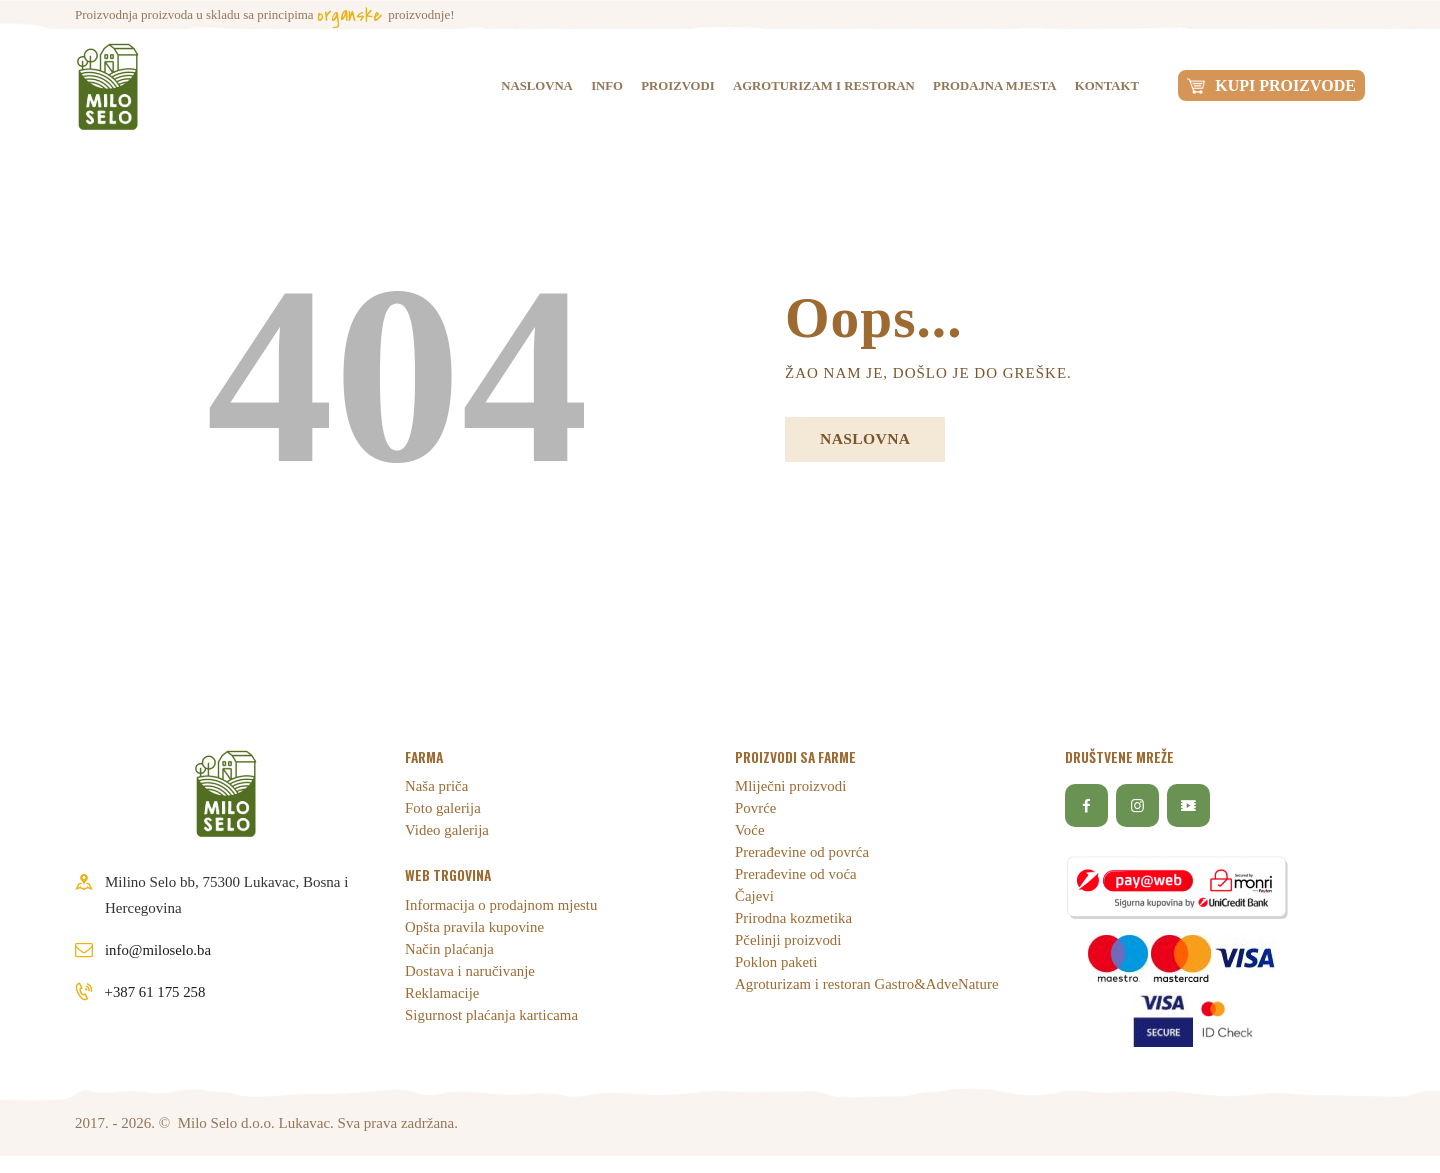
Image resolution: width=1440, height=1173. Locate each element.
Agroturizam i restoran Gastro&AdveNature (867, 985)
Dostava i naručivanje (470, 971)
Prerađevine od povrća (802, 853)
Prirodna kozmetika (794, 919)
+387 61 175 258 (156, 992)
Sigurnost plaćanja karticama (492, 1015)
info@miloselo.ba (159, 950)
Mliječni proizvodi (791, 787)
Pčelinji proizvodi (788, 941)
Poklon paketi (776, 963)
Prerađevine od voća (796, 875)
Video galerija (447, 831)
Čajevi (754, 897)
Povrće (756, 809)
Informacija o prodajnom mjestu (502, 905)
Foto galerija (443, 809)
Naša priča (437, 787)
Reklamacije (442, 993)
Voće (750, 831)
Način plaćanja (450, 949)
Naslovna (867, 439)
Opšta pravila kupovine (475, 927)
